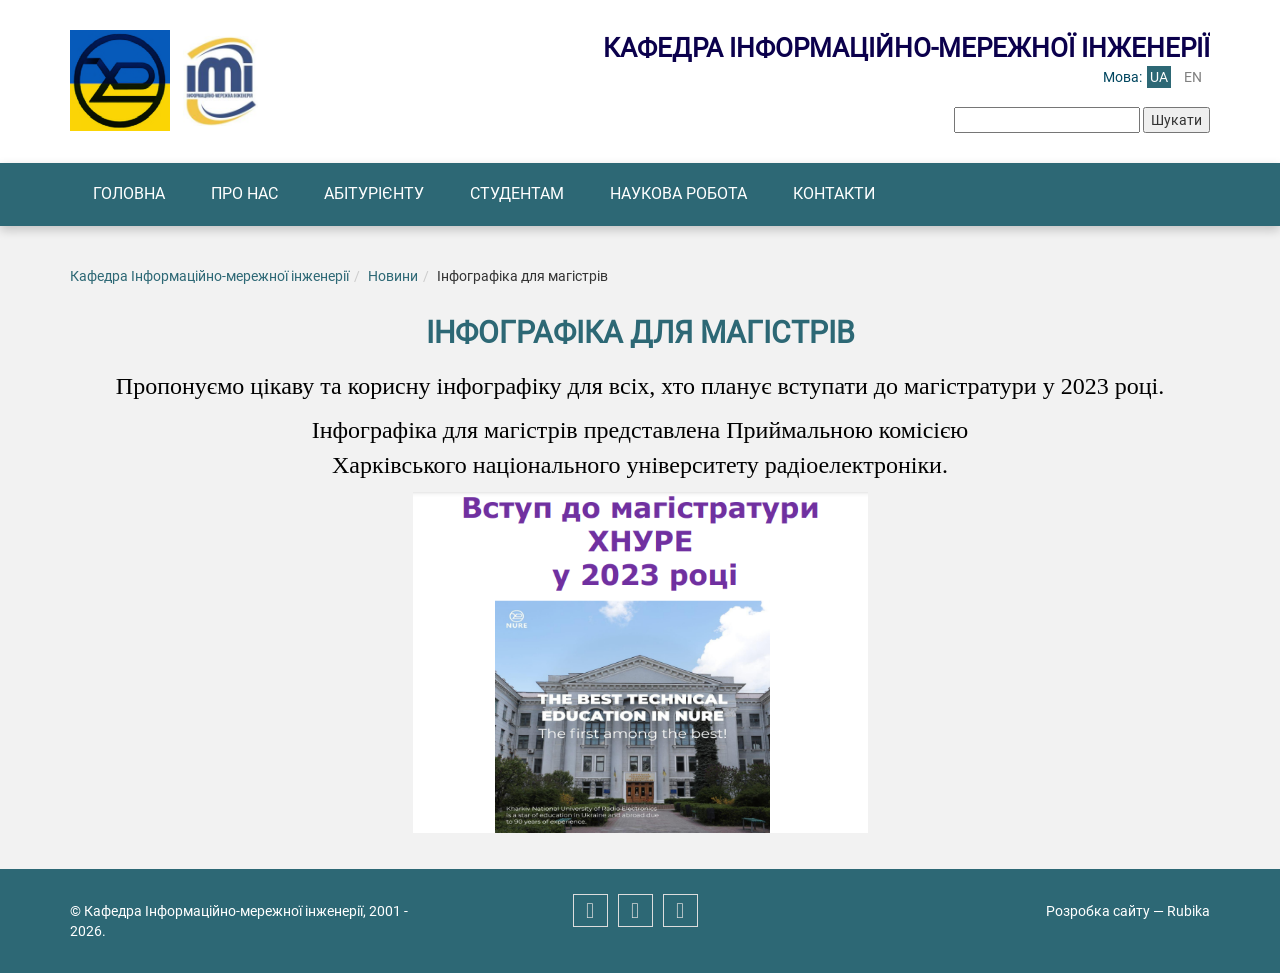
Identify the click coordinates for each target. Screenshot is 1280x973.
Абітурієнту (374, 193)
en (1193, 77)
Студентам (517, 193)
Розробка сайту (1098, 911)
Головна (129, 193)
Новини (393, 276)
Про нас (244, 193)
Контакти (834, 193)
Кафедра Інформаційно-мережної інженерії (209, 276)
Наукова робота (678, 193)
